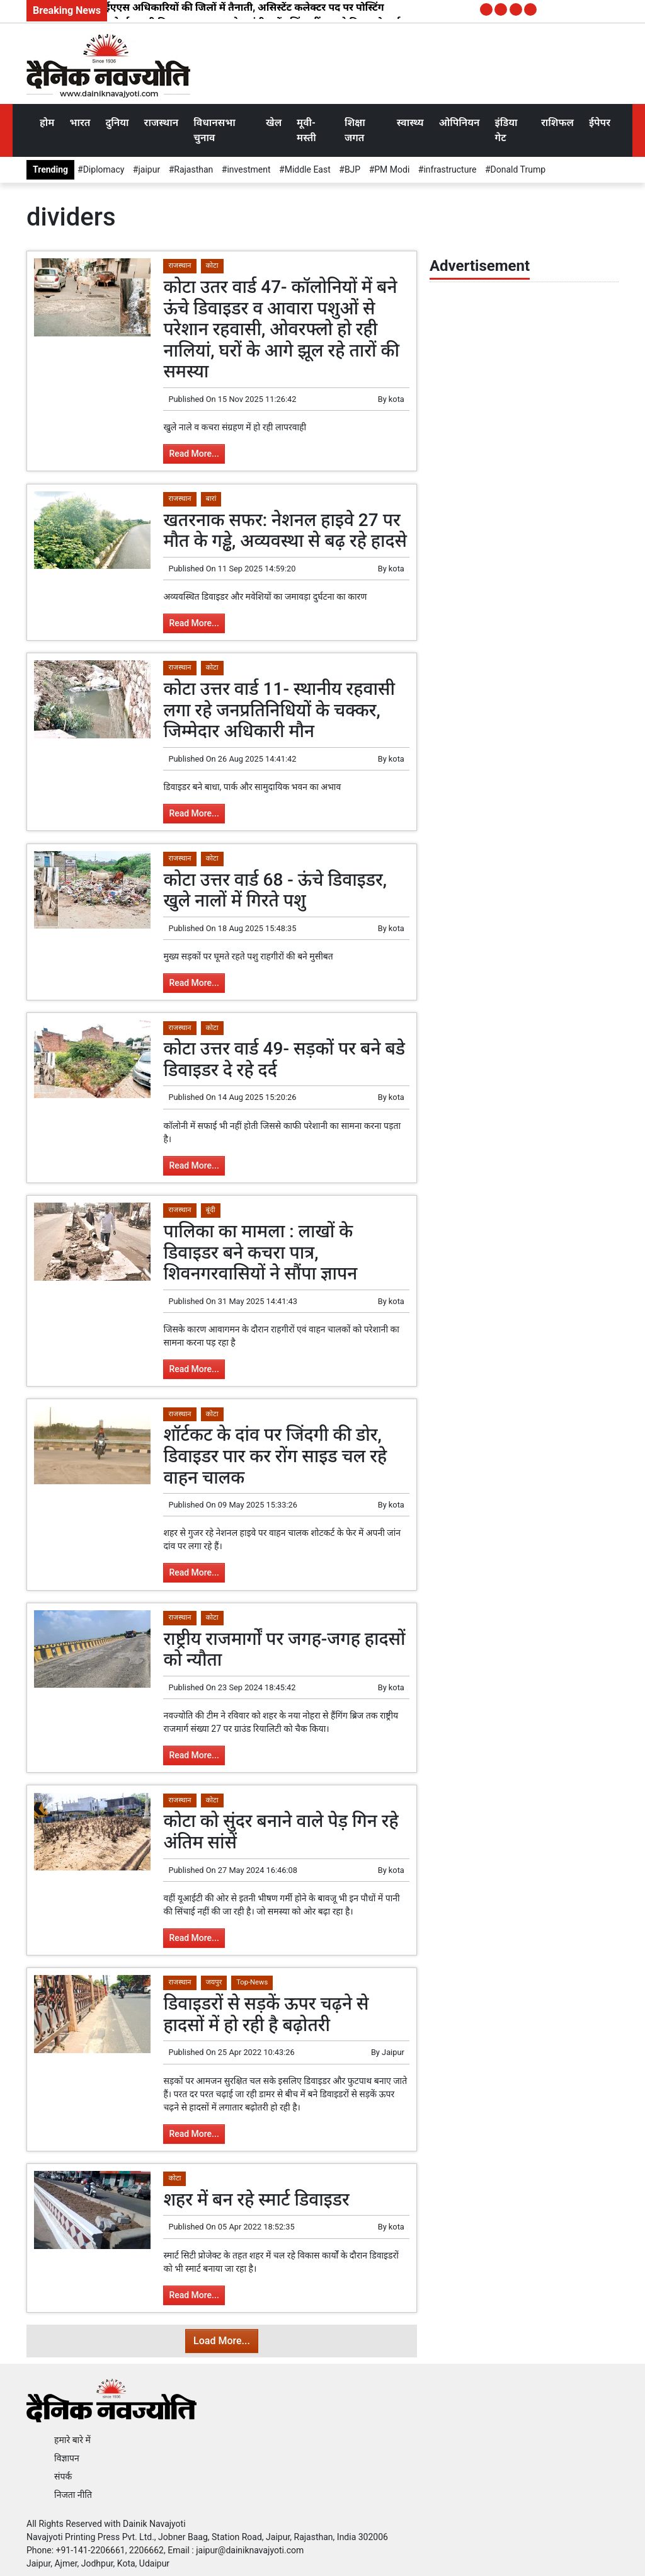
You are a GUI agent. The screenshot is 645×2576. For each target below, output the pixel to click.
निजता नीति (73, 2495)
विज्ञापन (66, 2458)
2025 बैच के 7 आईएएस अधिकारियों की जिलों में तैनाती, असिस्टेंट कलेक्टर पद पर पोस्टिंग (210, 7)
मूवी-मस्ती (306, 130)
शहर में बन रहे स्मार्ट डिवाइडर (256, 2199)
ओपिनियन (459, 123)
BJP (352, 169)
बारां (211, 499)
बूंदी (210, 1210)
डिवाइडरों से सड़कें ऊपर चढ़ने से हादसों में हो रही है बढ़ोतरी (265, 2014)
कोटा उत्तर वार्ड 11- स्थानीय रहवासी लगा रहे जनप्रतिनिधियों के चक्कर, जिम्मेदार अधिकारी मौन (279, 709)
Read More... (194, 454)
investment (248, 169)
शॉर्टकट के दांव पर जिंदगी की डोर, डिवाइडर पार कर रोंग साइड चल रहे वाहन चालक (275, 1455)
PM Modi (391, 169)
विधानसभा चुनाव (214, 130)
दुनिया (116, 123)
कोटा (212, 265)
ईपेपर (599, 123)
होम (47, 123)
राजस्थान (161, 123)
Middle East (308, 169)
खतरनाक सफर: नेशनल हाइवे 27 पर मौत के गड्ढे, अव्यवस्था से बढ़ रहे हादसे (285, 531)
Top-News (252, 1982)
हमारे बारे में (72, 2440)
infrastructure (449, 169)
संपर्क (63, 2476)
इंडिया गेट (506, 130)
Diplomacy (104, 169)
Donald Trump (518, 169)
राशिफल (557, 123)
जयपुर (214, 1982)
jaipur (149, 169)
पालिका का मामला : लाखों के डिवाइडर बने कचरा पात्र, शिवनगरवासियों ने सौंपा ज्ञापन (260, 1252)
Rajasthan (193, 169)
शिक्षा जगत (355, 130)
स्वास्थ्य (410, 123)
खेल (274, 123)
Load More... (221, 2341)
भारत (79, 123)
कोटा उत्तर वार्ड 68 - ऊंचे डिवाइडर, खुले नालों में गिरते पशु (275, 890)
